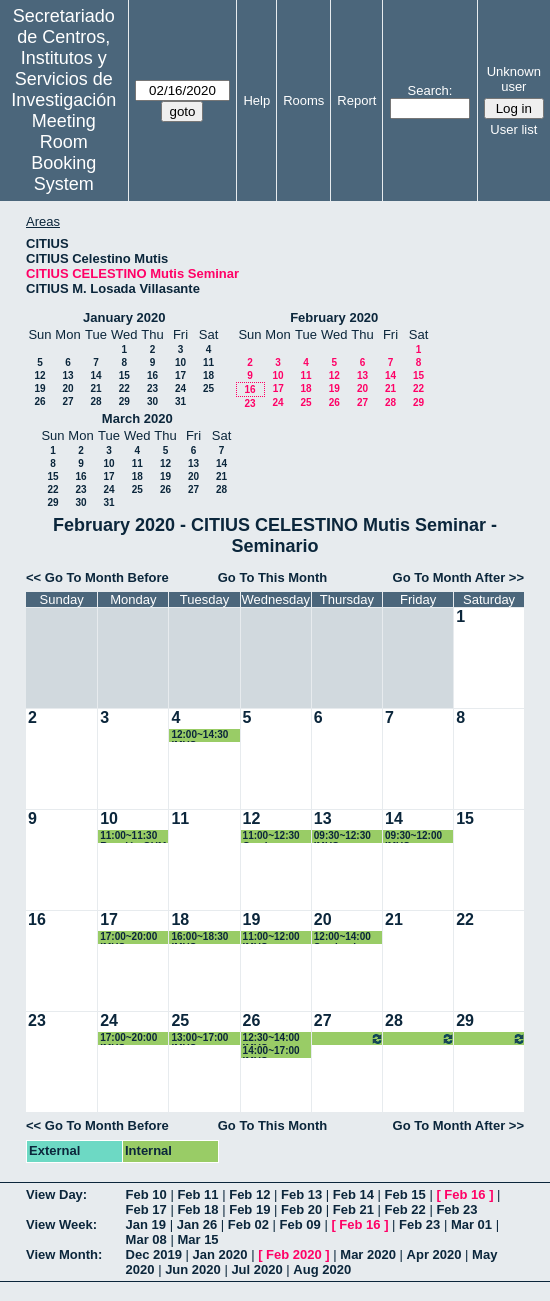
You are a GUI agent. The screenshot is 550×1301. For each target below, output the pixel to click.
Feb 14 (353, 1194)
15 (124, 375)
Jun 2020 (193, 1269)
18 (208, 375)
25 (208, 388)
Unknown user (514, 79)
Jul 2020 (256, 1269)
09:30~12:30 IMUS (342, 836)
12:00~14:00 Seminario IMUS (342, 937)
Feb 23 (456, 1209)
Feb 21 (353, 1209)
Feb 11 (197, 1194)
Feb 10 (146, 1194)
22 (124, 388)
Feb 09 (300, 1224)
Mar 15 (197, 1239)
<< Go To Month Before (97, 577)
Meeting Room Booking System (63, 152)
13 (67, 375)
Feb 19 (249, 1209)
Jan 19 (146, 1224)
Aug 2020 (322, 1269)
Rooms (303, 100)
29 (124, 401)
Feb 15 (405, 1194)
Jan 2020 (220, 1254)
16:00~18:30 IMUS (199, 937)
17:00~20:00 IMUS (128, 937)
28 (95, 401)
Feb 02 (248, 1224)
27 (67, 401)
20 (67, 388)
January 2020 (124, 317)
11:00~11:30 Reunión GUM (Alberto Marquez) (133, 836)
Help (256, 100)
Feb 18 (197, 1209)
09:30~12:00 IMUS (413, 836)
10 (180, 362)
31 (180, 401)
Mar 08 (146, 1239)
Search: (430, 90)
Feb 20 (301, 1209)
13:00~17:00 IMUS (199, 1038)
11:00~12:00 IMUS (271, 937)
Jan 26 (197, 1224)
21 (95, 388)
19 (39, 388)
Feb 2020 (294, 1254)
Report (356, 100)
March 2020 (137, 418)
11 (208, 362)
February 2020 (334, 317)
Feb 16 (464, 1194)
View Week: (61, 1224)
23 (152, 388)
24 (180, 388)
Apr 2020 (434, 1254)
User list (513, 129)
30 (152, 401)
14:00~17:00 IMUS (271, 1051)
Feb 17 (146, 1209)
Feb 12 (249, 1194)
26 (39, 401)
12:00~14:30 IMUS (199, 735)
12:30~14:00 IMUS (271, 1038)
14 (95, 375)
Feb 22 (405, 1209)
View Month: (64, 1254)
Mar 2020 (368, 1254)
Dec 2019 (154, 1254)
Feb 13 (301, 1194)
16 (152, 375)
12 (39, 375)
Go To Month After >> (458, 577)
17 (180, 375)
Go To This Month (273, 577)
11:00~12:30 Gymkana (271, 836)
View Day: (56, 1194)
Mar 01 (471, 1224)
